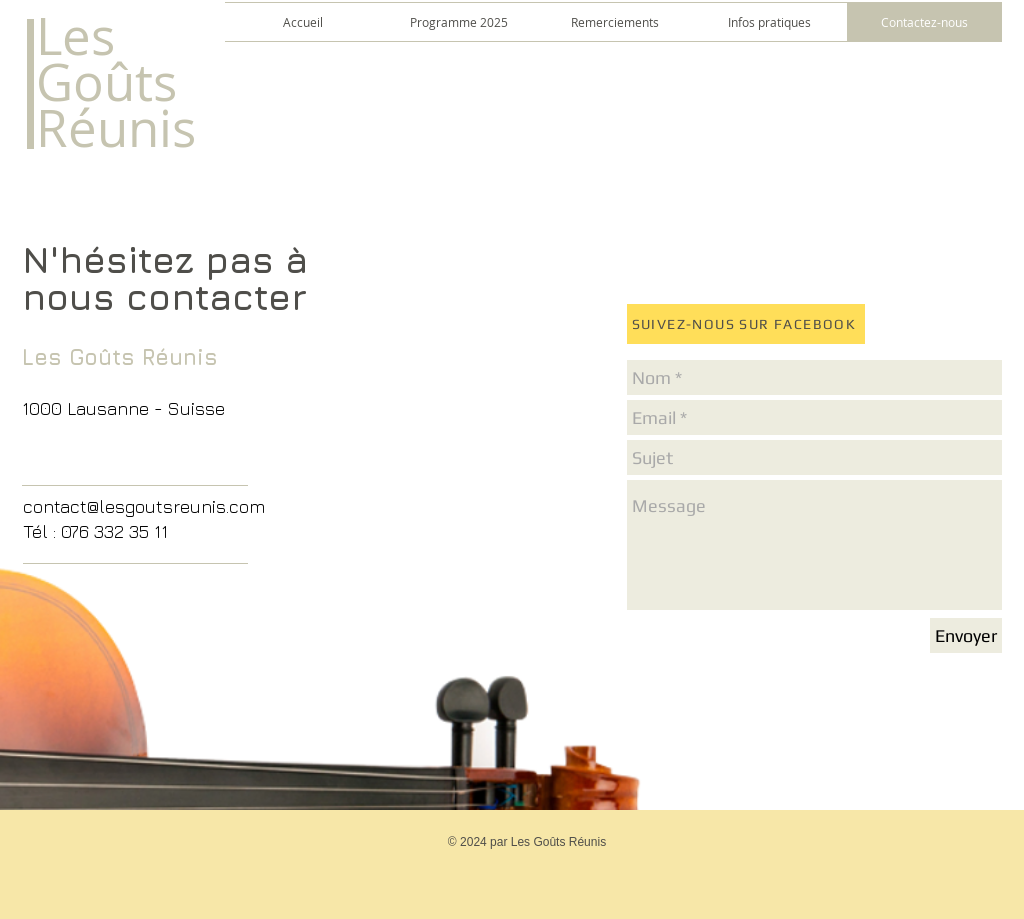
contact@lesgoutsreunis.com (144, 506)
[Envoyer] (966, 635)
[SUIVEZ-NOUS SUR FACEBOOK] (746, 324)
